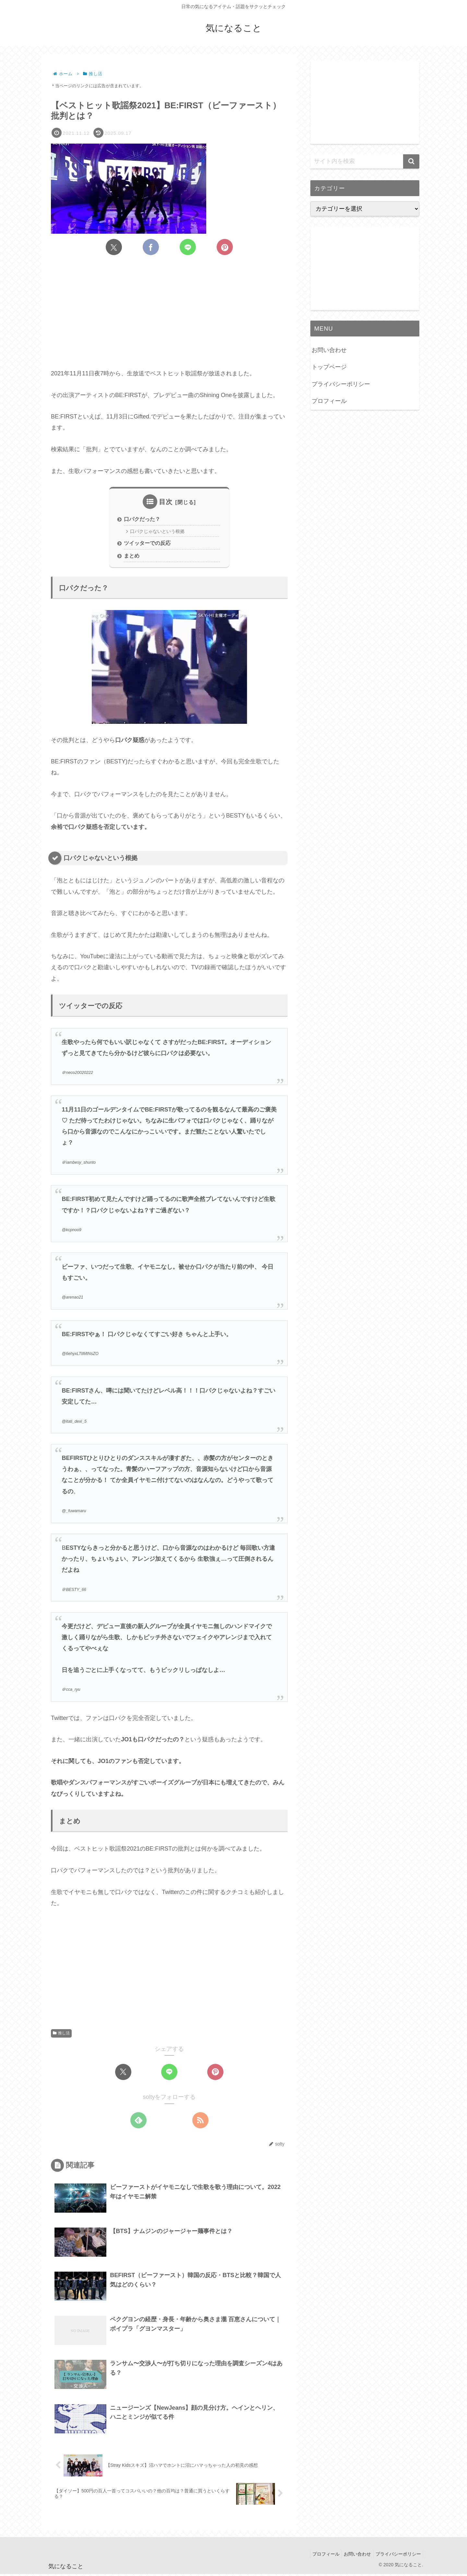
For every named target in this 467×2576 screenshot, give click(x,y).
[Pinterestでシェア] (225, 247)
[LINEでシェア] (188, 247)
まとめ (131, 557)
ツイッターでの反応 (147, 544)
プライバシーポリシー (341, 384)
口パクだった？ (142, 520)
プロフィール (329, 401)
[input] (364, 161)
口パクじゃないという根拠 (159, 532)
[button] (411, 161)
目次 (166, 501)
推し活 (61, 2034)
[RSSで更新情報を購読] (200, 2121)
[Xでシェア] (114, 247)
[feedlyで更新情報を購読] (138, 2121)
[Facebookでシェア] (151, 247)
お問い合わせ (329, 350)
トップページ (329, 367)
